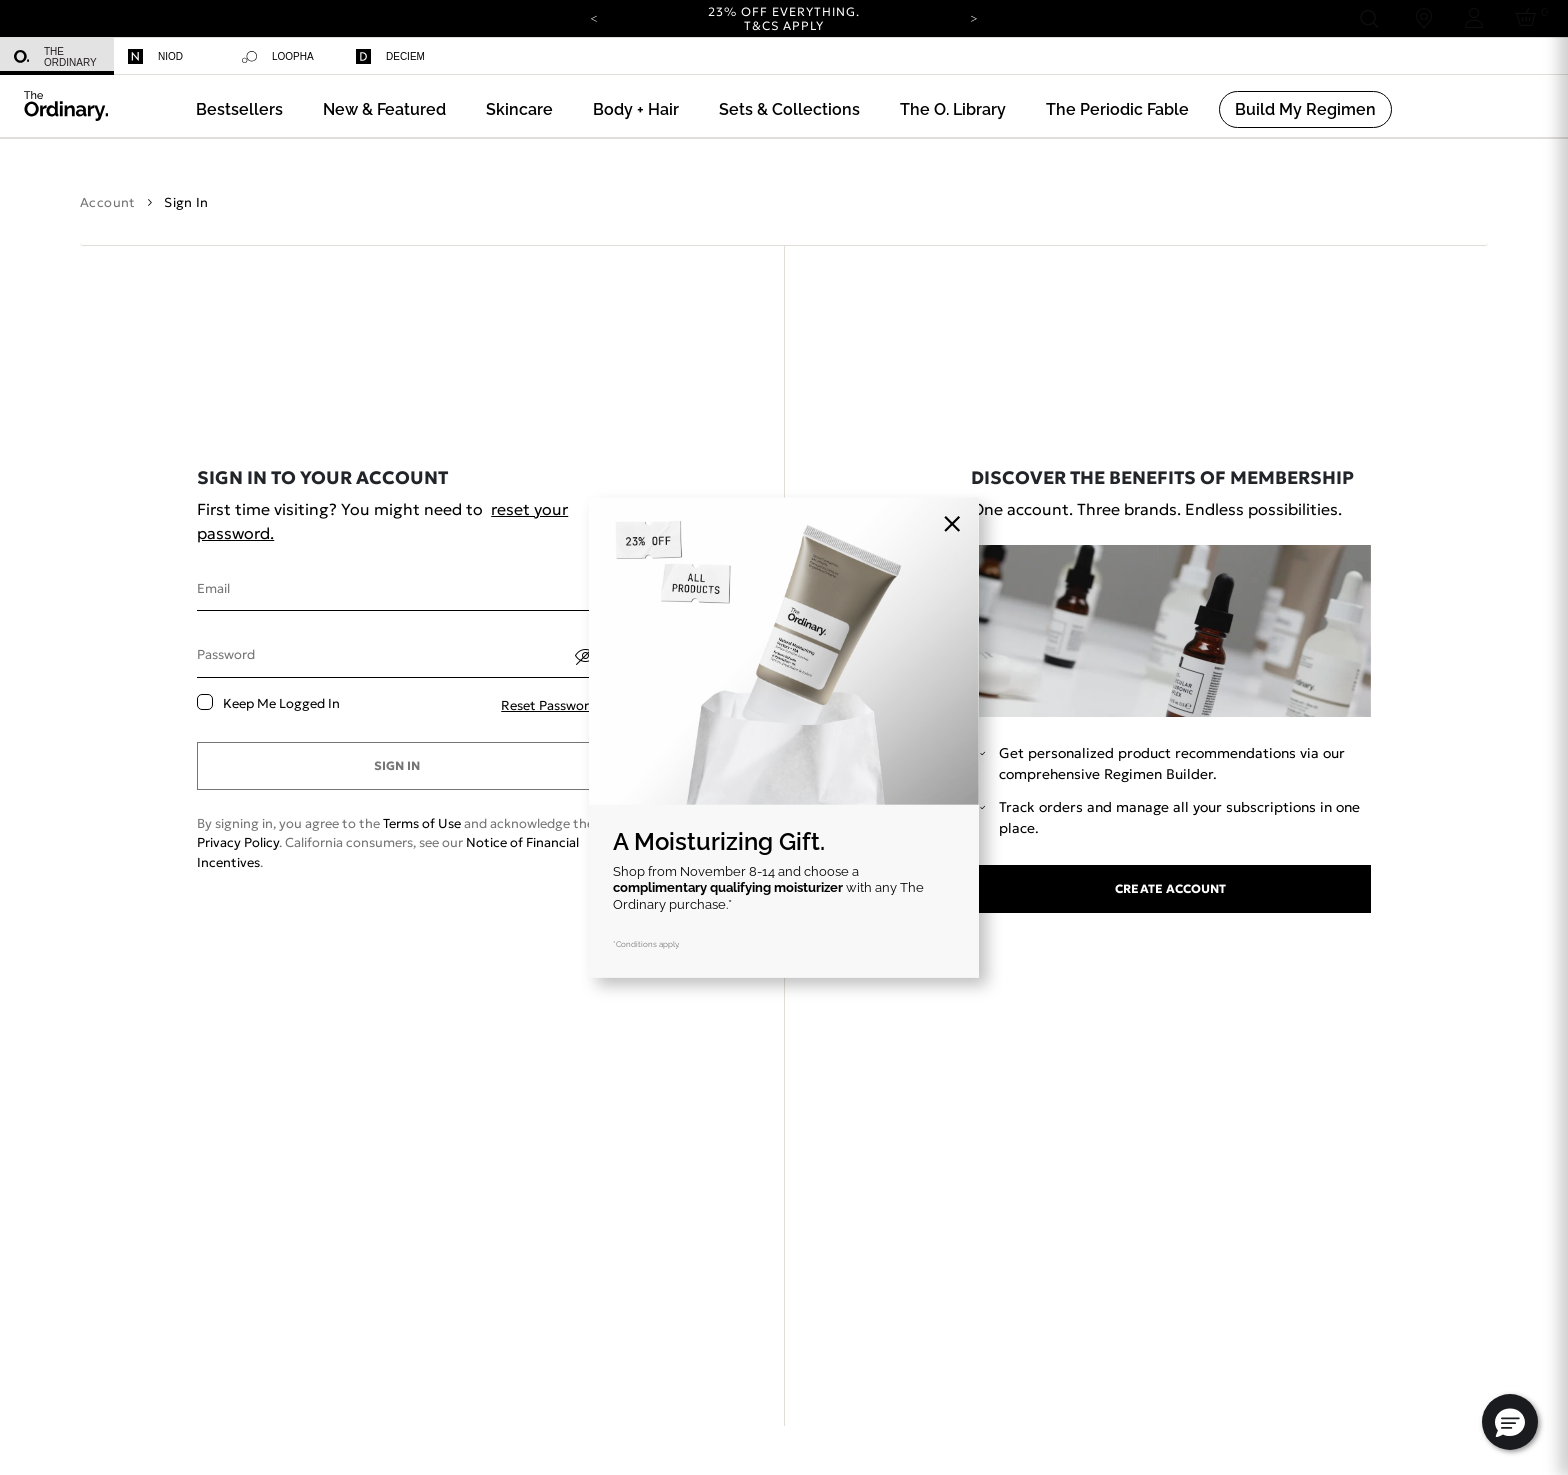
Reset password (549, 705)
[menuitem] (57, 56)
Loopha (278, 57)
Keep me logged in (281, 703)
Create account (1170, 888)
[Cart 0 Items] (1529, 18)
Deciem (390, 56)
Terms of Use (422, 823)
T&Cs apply (784, 25)
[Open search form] (1368, 18)
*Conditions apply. (646, 944)
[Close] (952, 524)
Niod (155, 56)
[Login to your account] (1474, 18)
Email (213, 588)
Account (108, 202)
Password (226, 654)
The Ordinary (55, 57)
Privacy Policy (238, 842)
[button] (384, 109)
